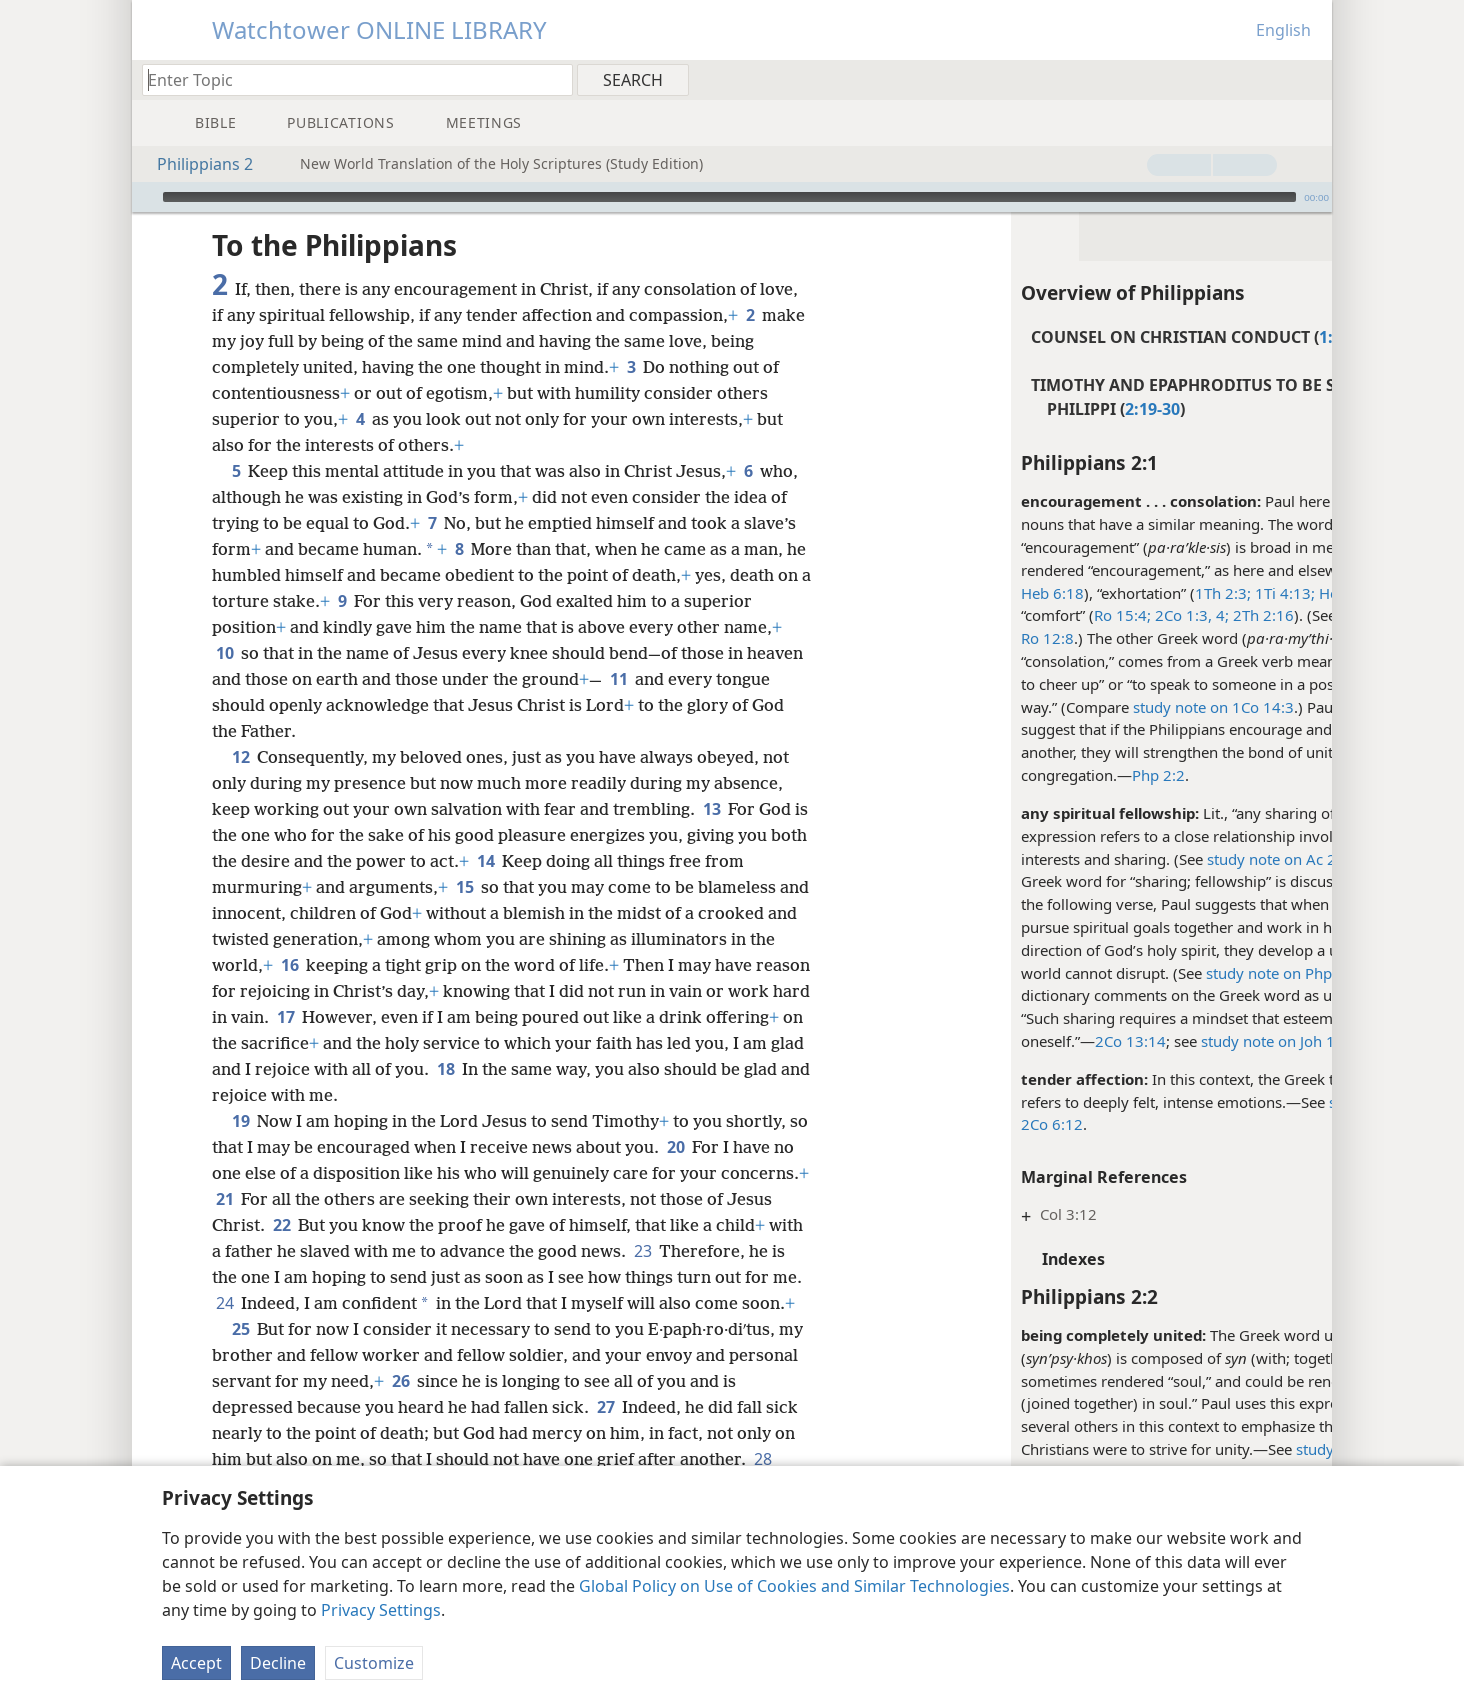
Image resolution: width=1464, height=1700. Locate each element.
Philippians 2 (195, 164)
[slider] (729, 197)
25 (240, 1355)
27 (622, 1433)
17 (371, 1017)
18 (558, 1069)
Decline (278, 1663)
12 (240, 757)
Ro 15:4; (993, 615)
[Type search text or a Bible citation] (348, 79)
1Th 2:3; (1094, 593)
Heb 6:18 (923, 593)
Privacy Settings (381, 1610)
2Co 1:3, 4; (1061, 615)
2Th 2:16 (1132, 615)
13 (711, 809)
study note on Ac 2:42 (1153, 859)
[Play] (145, 197)
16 (318, 965)
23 (733, 1251)
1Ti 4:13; (1154, 593)
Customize (374, 1663)
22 (350, 1225)
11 (678, 679)
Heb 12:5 (1219, 593)
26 (473, 1407)
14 (525, 861)
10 (224, 653)
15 (464, 887)
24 (405, 1303)
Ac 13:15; (1280, 570)
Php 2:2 (1029, 775)
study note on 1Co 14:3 (1084, 707)
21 (316, 1199)
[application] (732, 197)
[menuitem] (1309, 79)
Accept (196, 1663)
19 (240, 1121)
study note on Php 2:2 (1153, 973)
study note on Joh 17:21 (1154, 1041)
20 (697, 1147)
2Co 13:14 (1001, 1041)
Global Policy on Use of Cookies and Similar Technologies (794, 1586)
